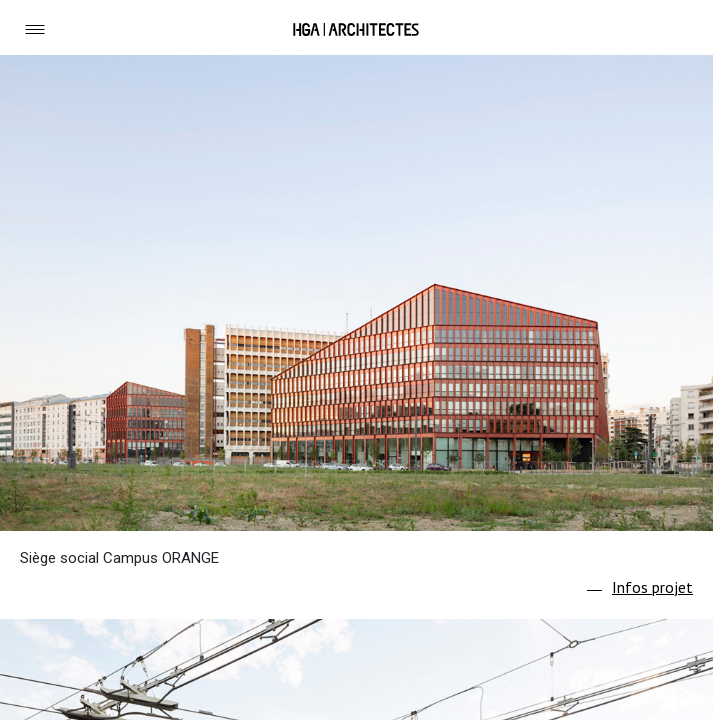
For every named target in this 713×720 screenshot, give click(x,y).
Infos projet (652, 587)
